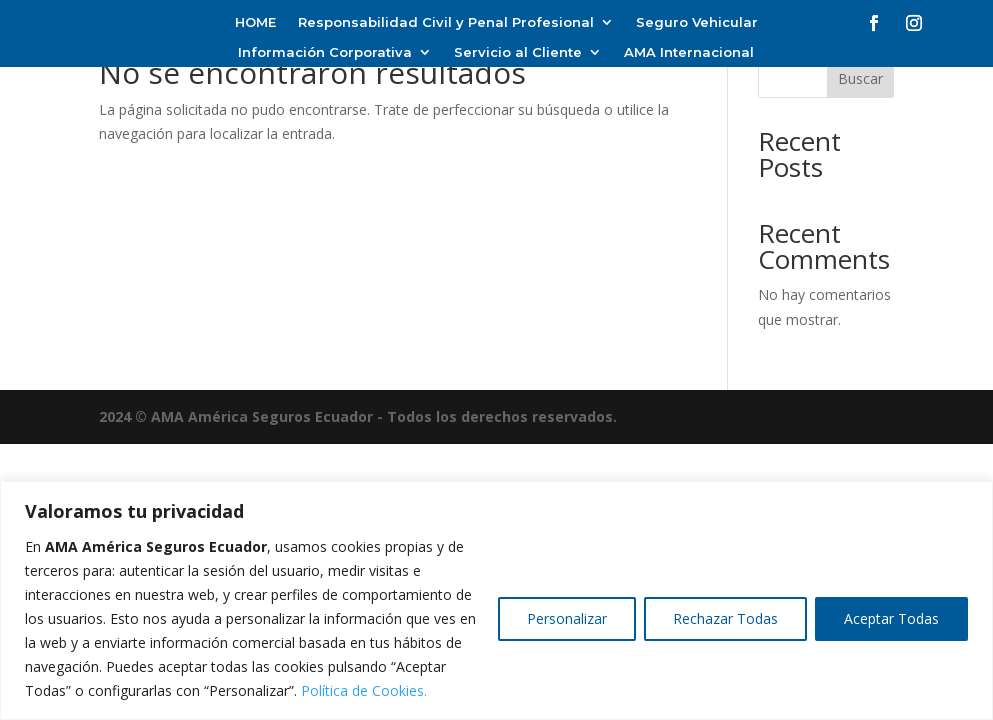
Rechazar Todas (725, 618)
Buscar (860, 78)
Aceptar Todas (891, 618)
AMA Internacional (689, 52)
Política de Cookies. (364, 690)
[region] (496, 600)
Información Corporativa (325, 52)
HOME (255, 22)
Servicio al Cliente (518, 52)
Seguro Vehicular (697, 22)
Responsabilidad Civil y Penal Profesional (446, 22)
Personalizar (567, 618)
